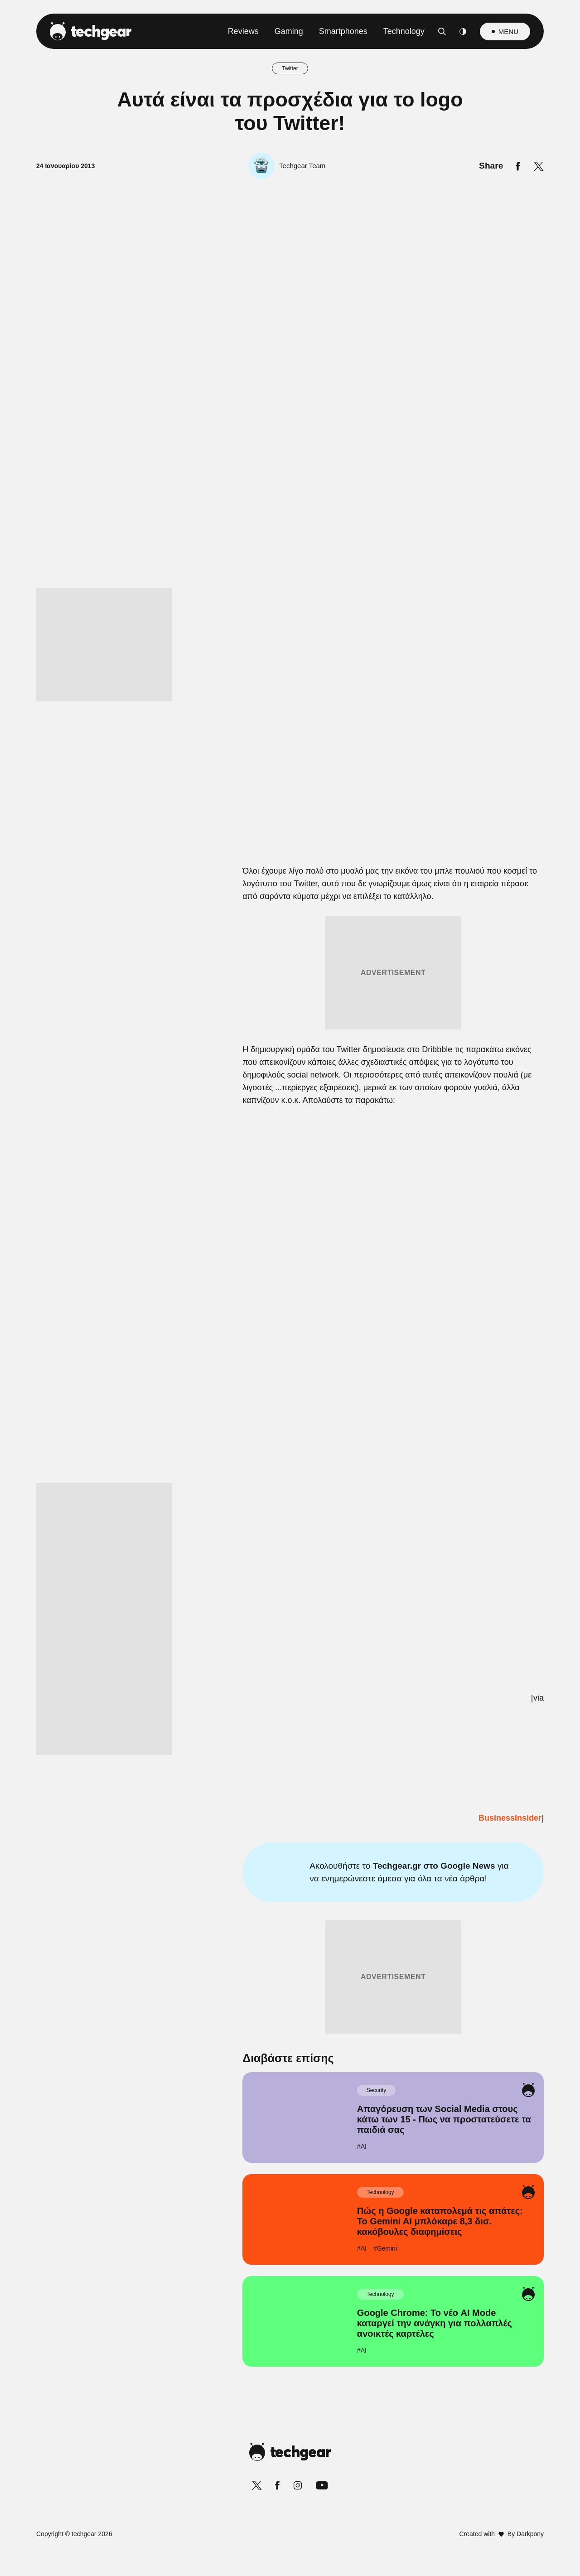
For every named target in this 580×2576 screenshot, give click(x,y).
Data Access (289, 1504)
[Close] (446, 1072)
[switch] (402, 1248)
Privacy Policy (341, 1504)
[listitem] (290, 1227)
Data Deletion (238, 1504)
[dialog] (290, 1288)
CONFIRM (225, 1472)
